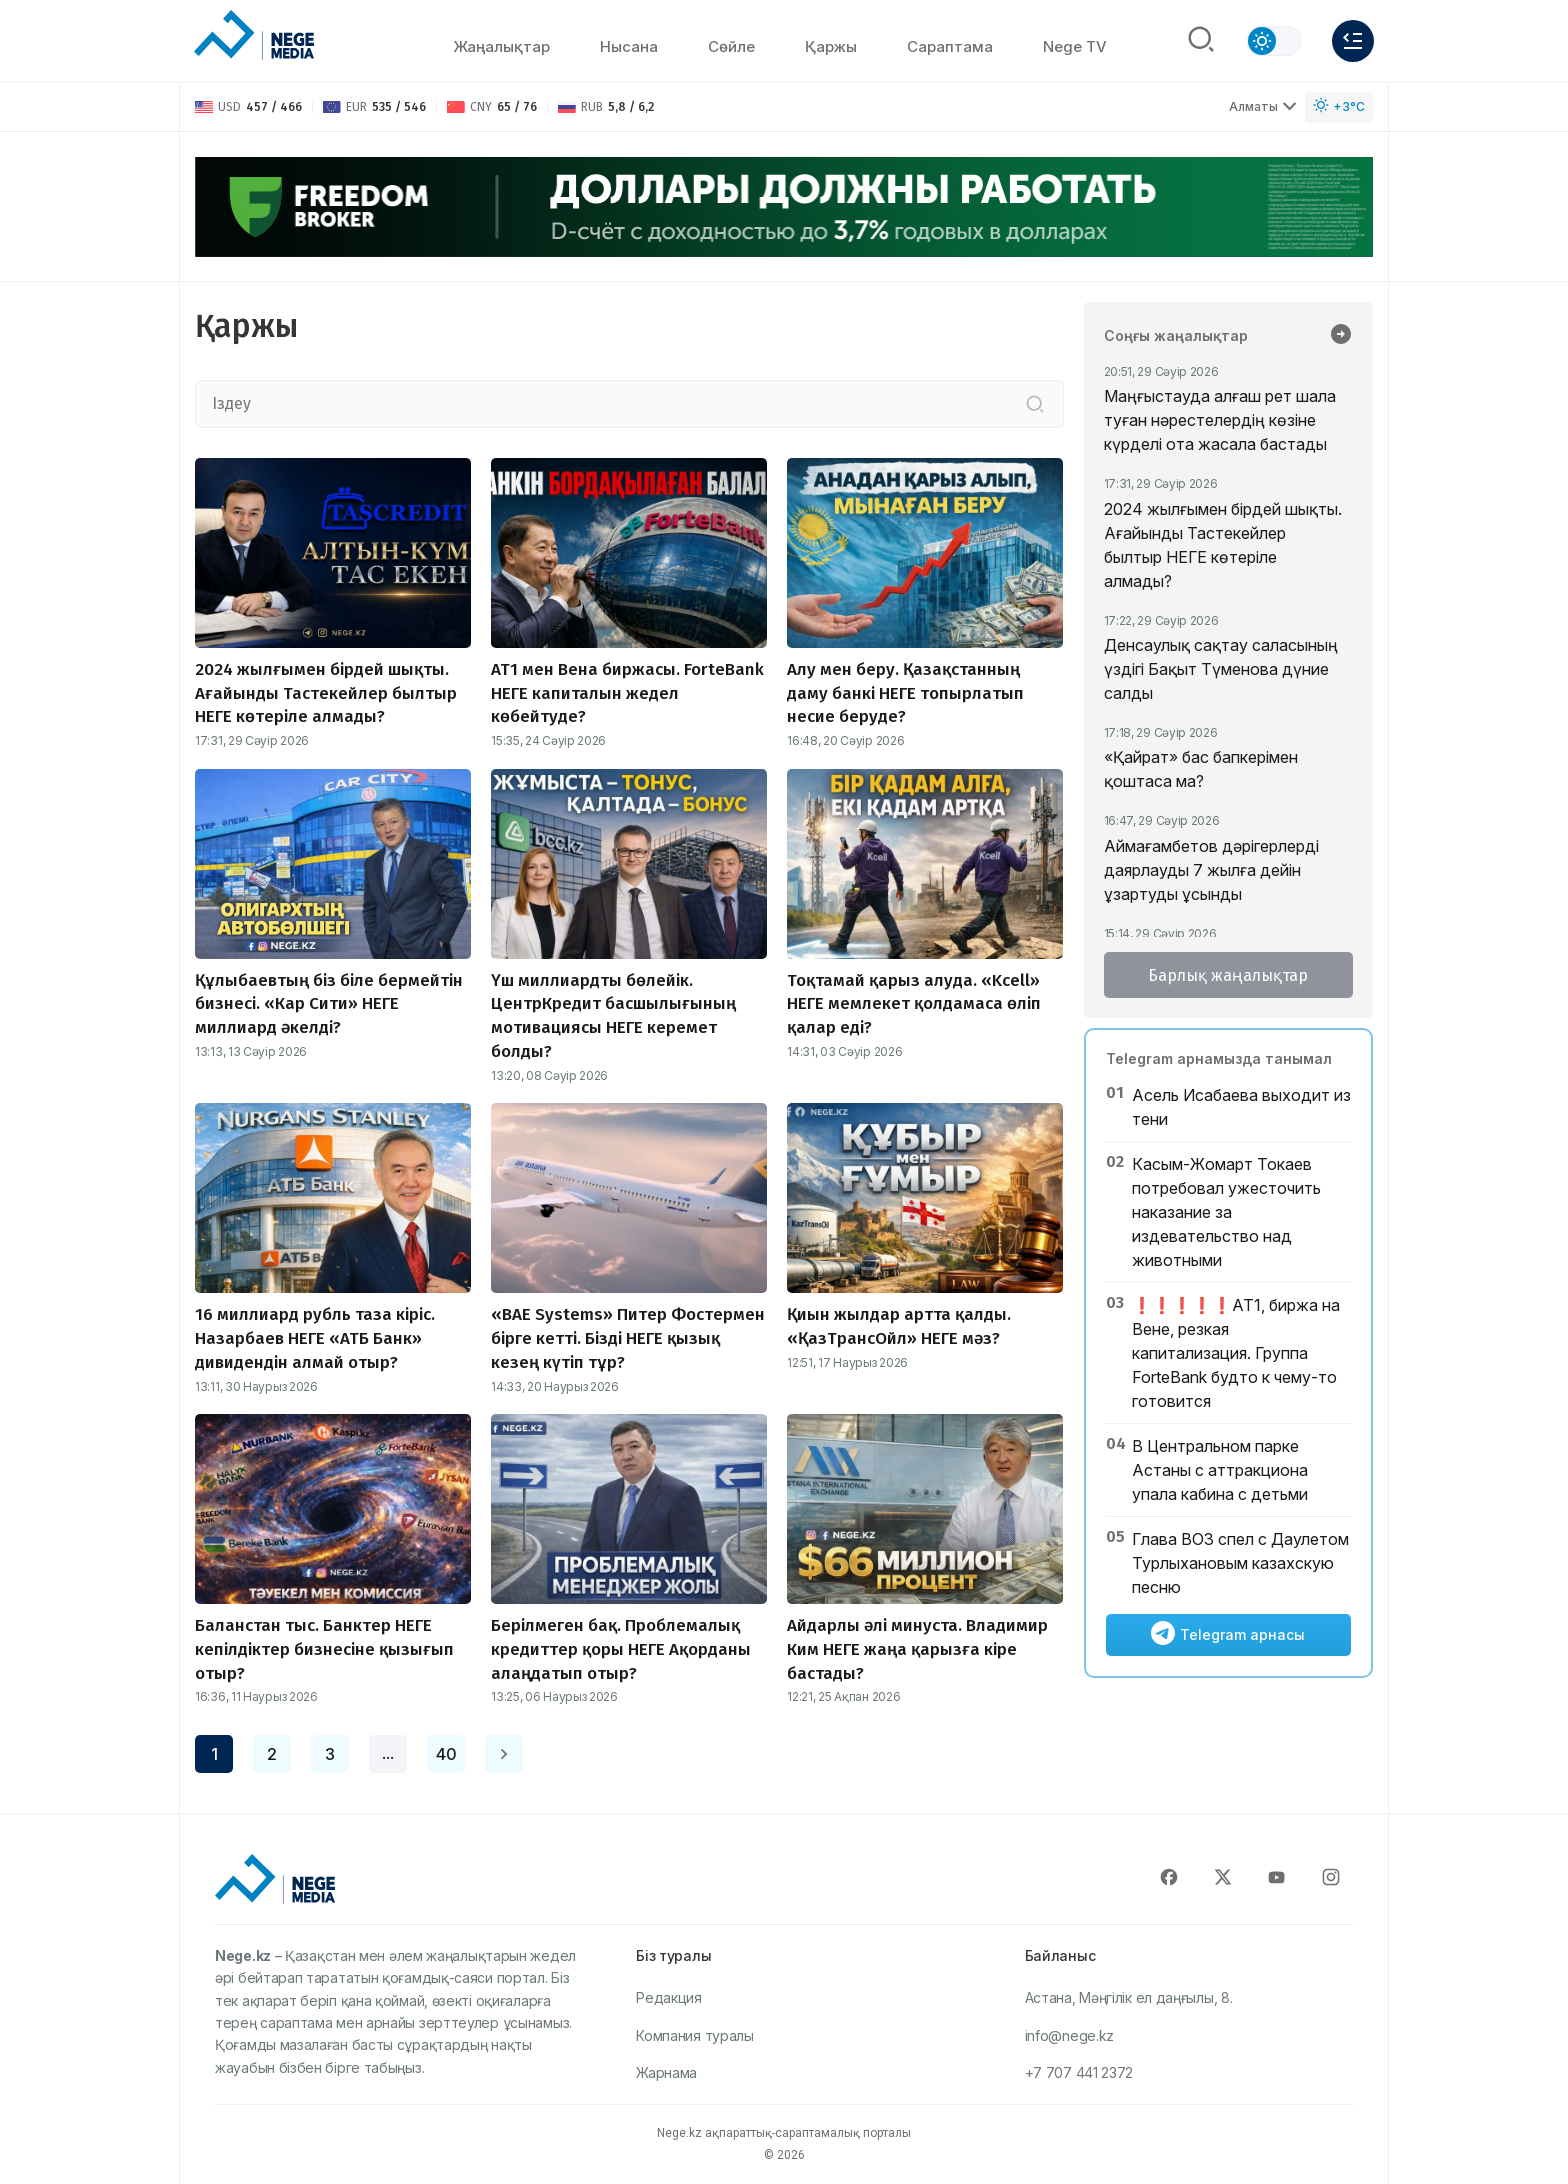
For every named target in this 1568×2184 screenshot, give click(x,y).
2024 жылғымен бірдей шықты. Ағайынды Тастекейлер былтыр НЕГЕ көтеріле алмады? (1223, 545)
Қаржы (831, 46)
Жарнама (666, 2072)
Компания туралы (695, 2035)
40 (446, 1754)
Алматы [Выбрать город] (1263, 106)
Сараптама (950, 46)
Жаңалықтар (501, 46)
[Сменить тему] (1274, 41)
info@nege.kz (1069, 2035)
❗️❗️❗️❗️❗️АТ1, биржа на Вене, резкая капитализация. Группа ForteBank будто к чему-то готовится (1236, 1353)
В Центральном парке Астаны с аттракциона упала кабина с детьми (1220, 1470)
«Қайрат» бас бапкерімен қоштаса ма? (1201, 769)
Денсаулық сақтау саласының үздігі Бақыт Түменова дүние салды (1221, 669)
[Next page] (504, 1754)
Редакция (669, 1997)
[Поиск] (1201, 41)
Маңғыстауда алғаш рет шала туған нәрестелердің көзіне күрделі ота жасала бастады (1220, 420)
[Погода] (1339, 107)
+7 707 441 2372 (1079, 2072)
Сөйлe (731, 46)
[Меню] (1353, 41)
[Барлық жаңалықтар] (1341, 336)
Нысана (629, 46)
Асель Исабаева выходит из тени (1241, 1107)
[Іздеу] (1035, 404)
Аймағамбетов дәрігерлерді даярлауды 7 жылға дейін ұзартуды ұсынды (1211, 870)
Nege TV (1075, 46)
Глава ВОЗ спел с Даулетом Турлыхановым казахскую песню (1240, 1563)
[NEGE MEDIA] (254, 36)
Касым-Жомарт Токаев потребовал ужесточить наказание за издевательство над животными (1226, 1212)
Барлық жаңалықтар (1228, 975)
